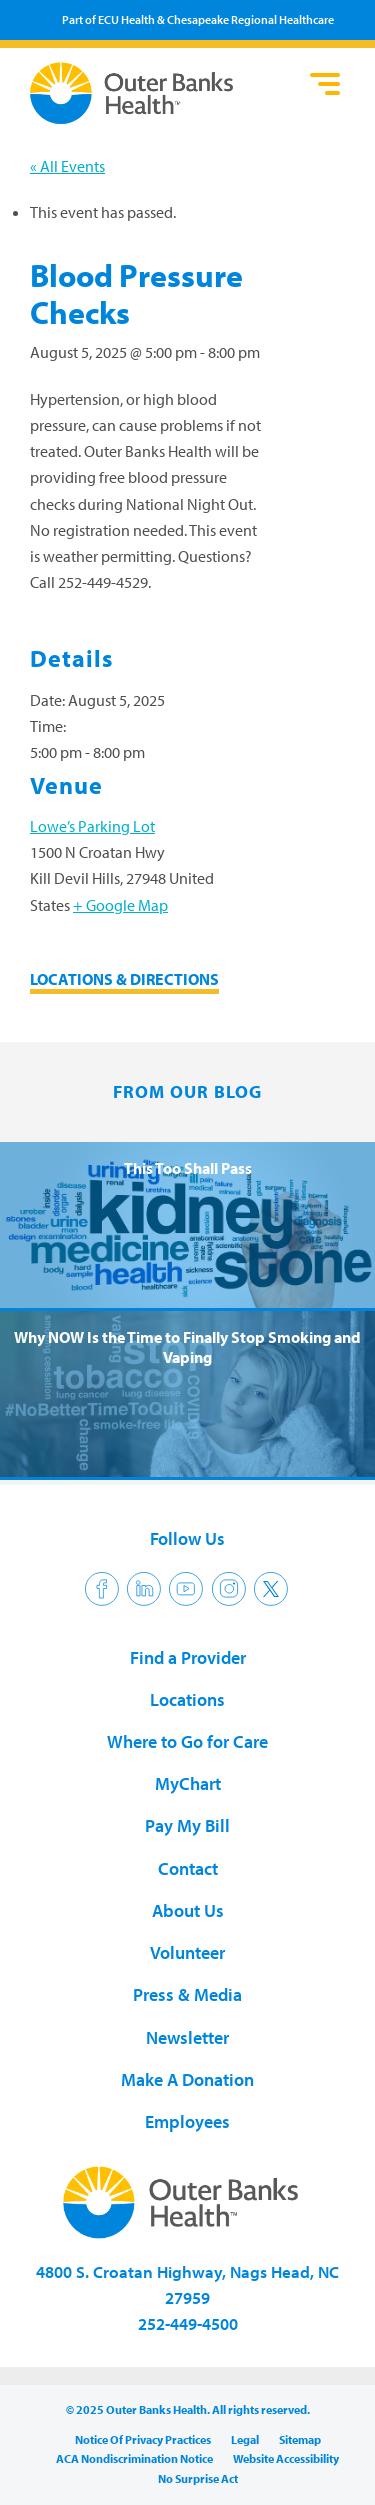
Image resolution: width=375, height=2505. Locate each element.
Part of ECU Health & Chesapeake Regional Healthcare (198, 19)
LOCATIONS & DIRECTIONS (124, 979)
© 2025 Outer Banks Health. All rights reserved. (188, 2409)
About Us (188, 1910)
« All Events (67, 166)
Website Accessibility (286, 2458)
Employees (187, 2121)
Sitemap (300, 2439)
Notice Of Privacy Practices (143, 2439)
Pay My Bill (187, 1825)
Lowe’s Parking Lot (92, 826)
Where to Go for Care (187, 1741)
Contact (188, 1868)
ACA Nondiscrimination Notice (134, 2458)
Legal (245, 2439)
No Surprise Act (198, 2478)
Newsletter (187, 2037)
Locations (187, 1699)
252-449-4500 (188, 2323)
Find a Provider (188, 1657)
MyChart (188, 1783)
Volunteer (187, 1952)
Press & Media (187, 1994)
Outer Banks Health (165, 93)
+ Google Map (120, 905)
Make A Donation (187, 2079)
